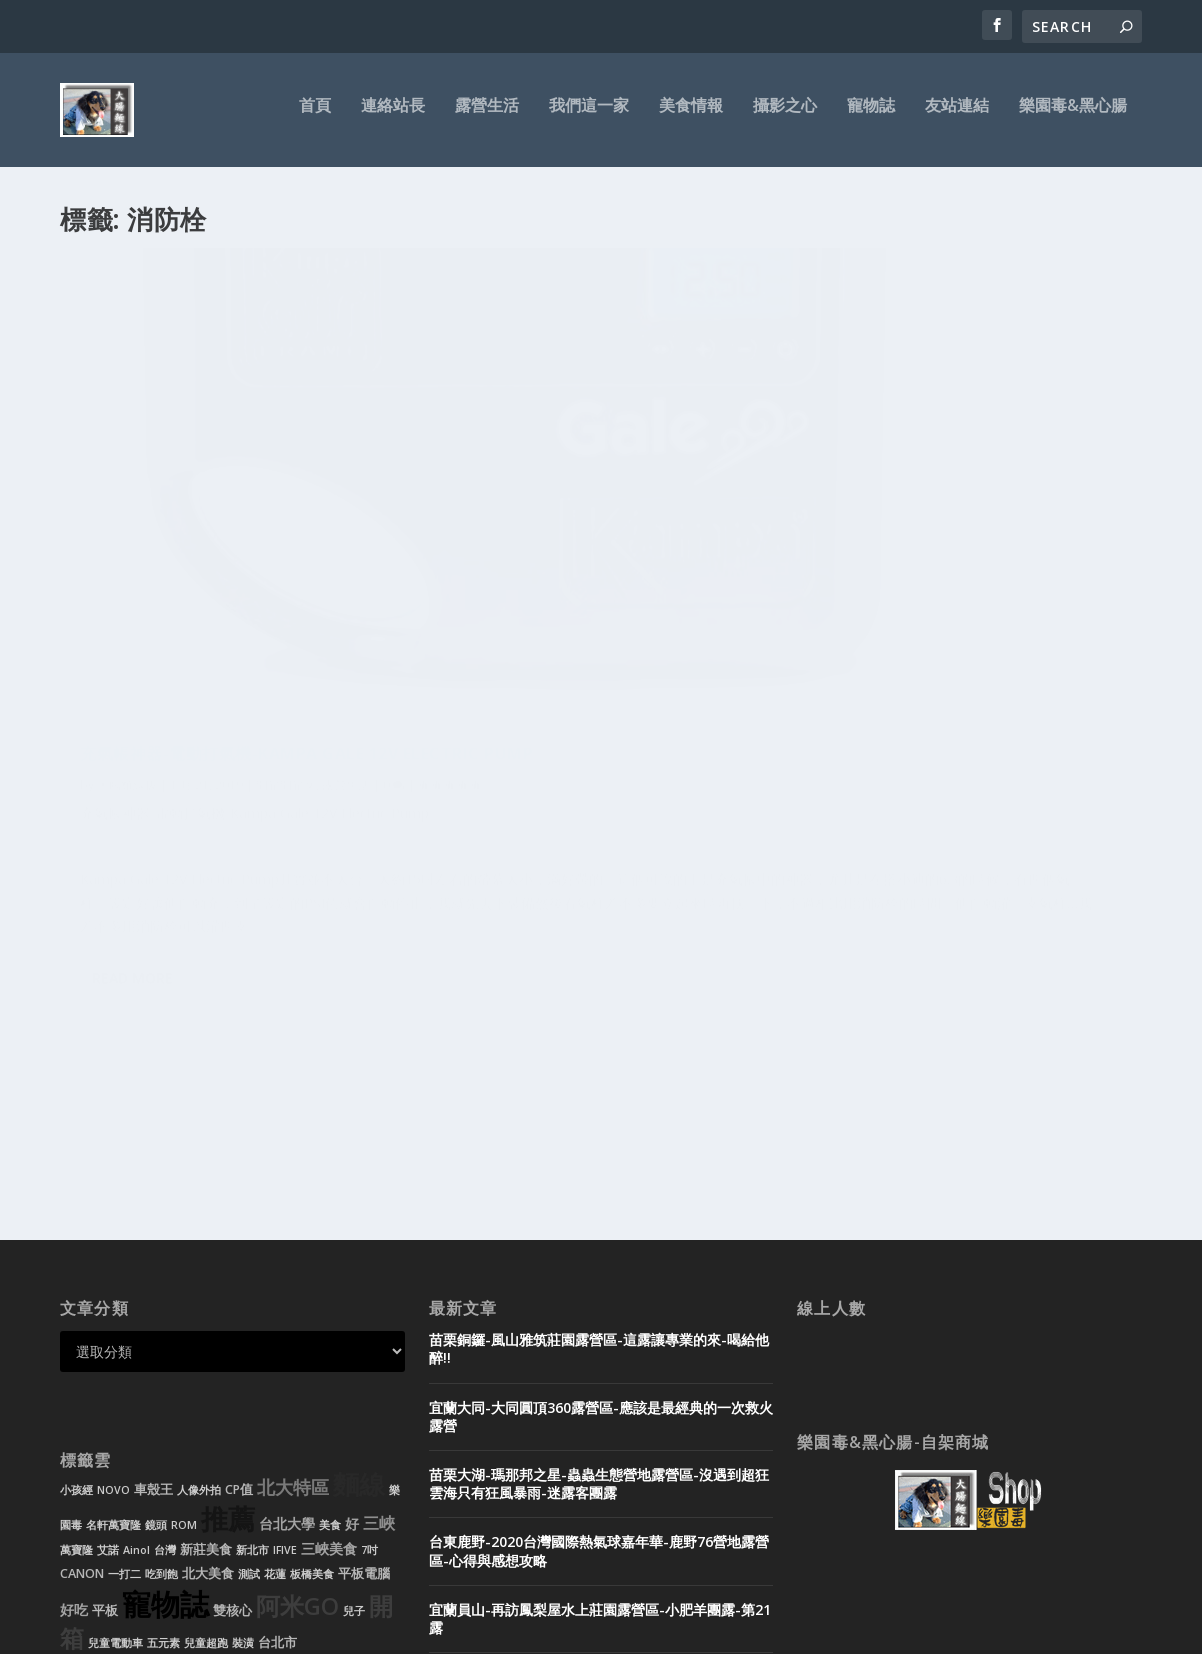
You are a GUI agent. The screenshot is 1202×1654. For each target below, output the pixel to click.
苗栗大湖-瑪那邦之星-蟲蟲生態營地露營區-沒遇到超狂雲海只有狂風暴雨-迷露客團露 (599, 1244)
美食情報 (691, 116)
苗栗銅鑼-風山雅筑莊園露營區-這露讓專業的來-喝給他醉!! (599, 1109)
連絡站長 (393, 116)
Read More (132, 897)
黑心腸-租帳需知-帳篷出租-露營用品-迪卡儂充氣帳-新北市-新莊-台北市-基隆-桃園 (598, 1513)
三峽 (379, 1284)
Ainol (136, 1311)
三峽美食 (329, 1309)
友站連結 (957, 116)
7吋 (369, 1311)
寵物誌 (871, 116)
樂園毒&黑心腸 (1073, 116)
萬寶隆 (76, 1311)
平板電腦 (364, 1334)
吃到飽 (161, 1335)
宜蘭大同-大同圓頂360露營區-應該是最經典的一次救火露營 (601, 1177)
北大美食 (208, 1334)
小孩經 (76, 1251)
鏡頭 (156, 1286)
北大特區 (293, 1248)
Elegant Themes (198, 1631)
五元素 (163, 1404)
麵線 (359, 1245)
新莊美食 (206, 1310)
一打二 (124, 1335)
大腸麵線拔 (127, 540)
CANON (82, 1334)
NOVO (113, 1251)
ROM (184, 1286)
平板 (105, 1371)
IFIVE (285, 1311)
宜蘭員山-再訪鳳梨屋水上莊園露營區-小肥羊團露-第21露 (600, 1379)
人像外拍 (199, 1251)
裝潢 (243, 1404)
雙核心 (232, 1371)
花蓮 (275, 1335)
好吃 (74, 1370)
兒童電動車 (115, 1404)
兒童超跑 (206, 1404)
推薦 (228, 1279)
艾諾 (108, 1311)
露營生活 (487, 116)
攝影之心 (785, 116)
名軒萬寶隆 (113, 1286)
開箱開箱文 (286, 540)
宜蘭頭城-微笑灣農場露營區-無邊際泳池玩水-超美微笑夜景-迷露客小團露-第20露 (599, 1446)
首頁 (315, 116)
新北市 (252, 1311)
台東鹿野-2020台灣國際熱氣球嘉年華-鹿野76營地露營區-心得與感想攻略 (599, 1311)
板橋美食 (312, 1335)
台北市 (277, 1403)
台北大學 (287, 1284)
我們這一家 (589, 116)
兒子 (354, 1372)
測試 (249, 1335)
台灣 (165, 1311)
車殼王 (153, 1250)
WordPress (385, 1631)
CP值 (239, 1250)
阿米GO (297, 1367)
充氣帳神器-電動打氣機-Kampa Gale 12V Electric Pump (222, 499)
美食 (330, 1286)
